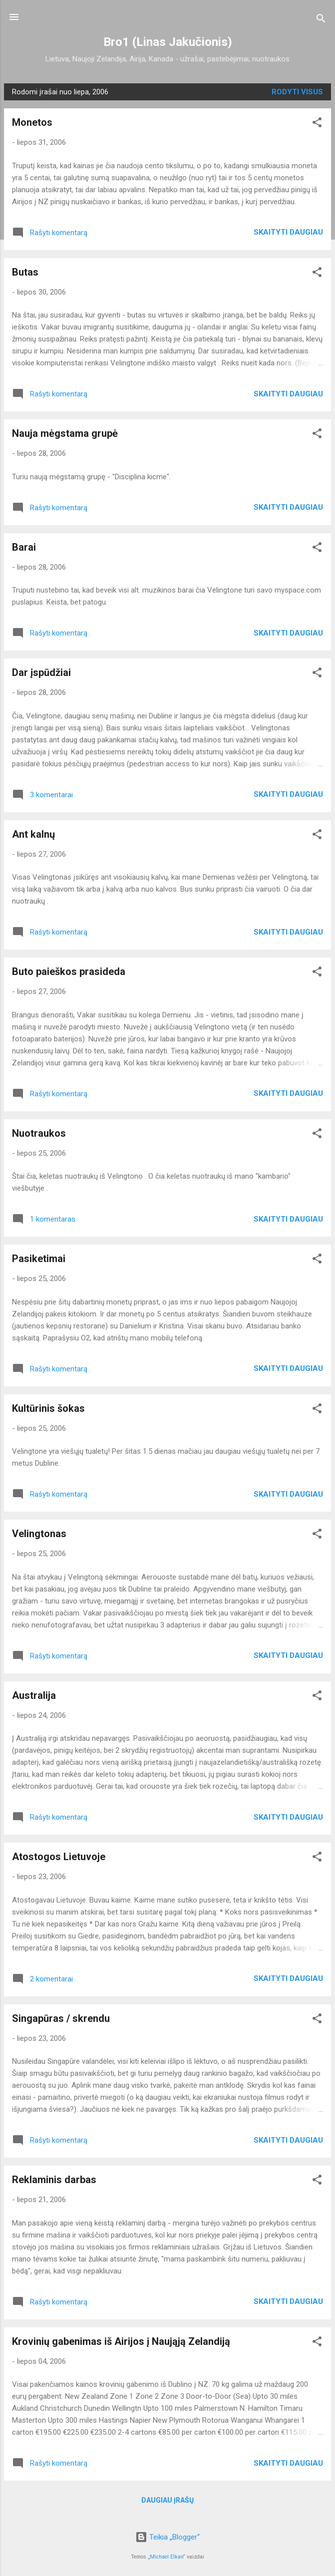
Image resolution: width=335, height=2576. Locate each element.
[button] (317, 124)
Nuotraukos (39, 1133)
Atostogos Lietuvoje (58, 1857)
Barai (24, 547)
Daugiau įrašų (167, 2500)
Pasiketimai (38, 1259)
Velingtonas (39, 1534)
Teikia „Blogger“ (167, 2537)
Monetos (32, 122)
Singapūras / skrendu (61, 2018)
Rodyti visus (297, 91)
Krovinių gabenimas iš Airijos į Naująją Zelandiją (121, 2341)
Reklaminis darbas (54, 2180)
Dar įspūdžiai (41, 672)
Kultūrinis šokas (48, 1408)
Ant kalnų (33, 834)
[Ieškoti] (321, 20)
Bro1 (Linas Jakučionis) (167, 42)
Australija (34, 1695)
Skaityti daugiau (288, 232)
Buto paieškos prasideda (68, 971)
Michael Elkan (166, 2557)
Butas (25, 272)
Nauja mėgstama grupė (65, 433)
